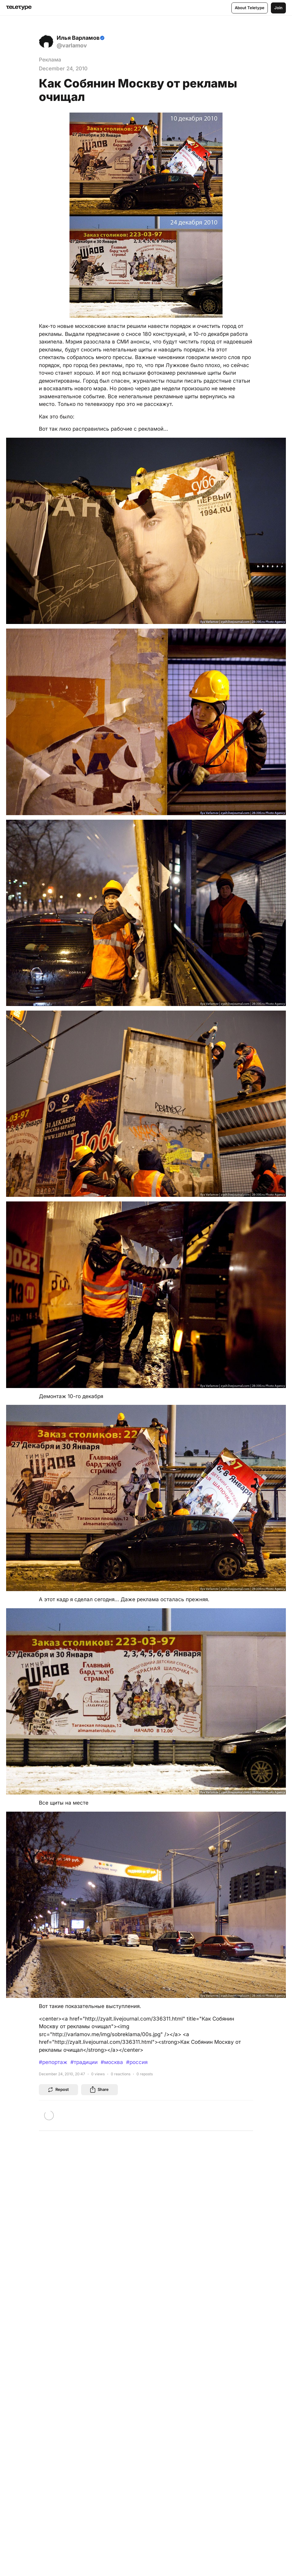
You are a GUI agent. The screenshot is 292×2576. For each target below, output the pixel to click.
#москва (112, 2062)
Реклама (50, 60)
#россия (137, 2062)
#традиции (84, 2062)
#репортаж (53, 2062)
